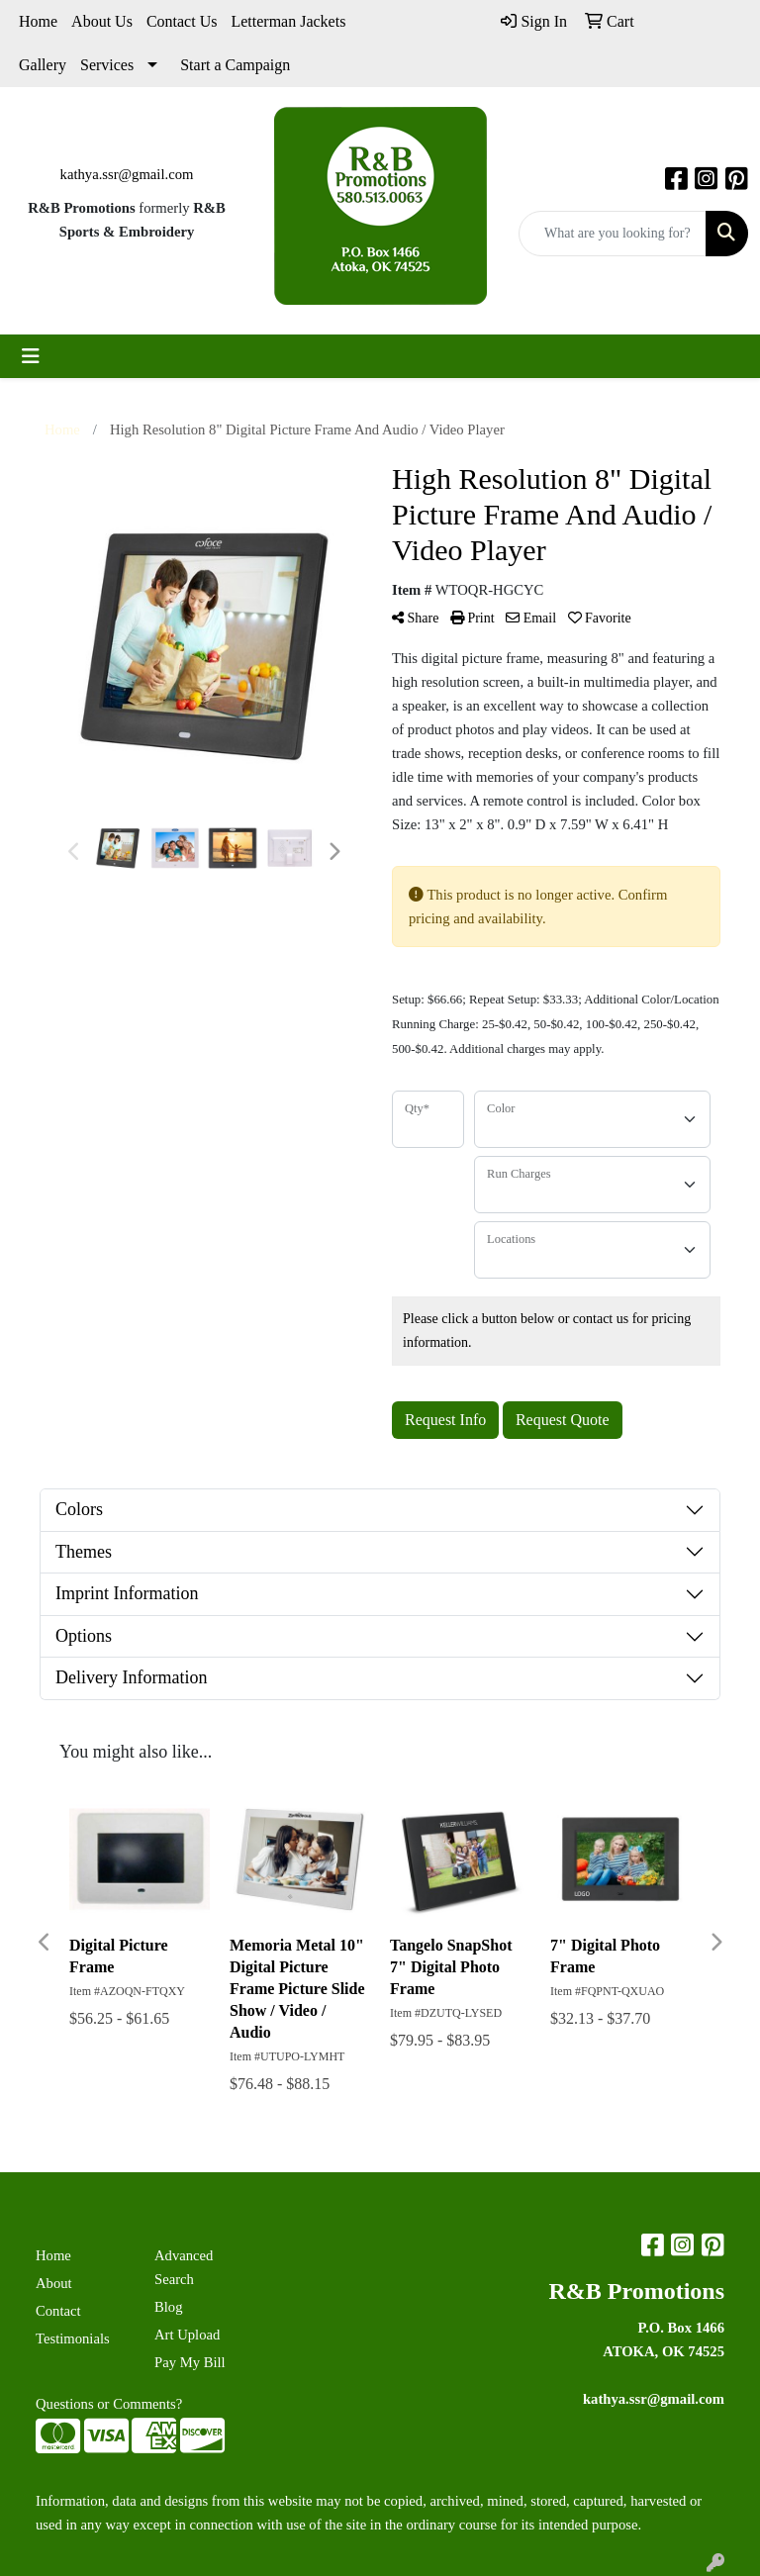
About (54, 2283)
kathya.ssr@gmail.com (127, 174)
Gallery (42, 64)
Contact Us (182, 21)
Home (38, 21)
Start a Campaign (235, 64)
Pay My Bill (190, 2362)
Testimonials (73, 2338)
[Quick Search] (613, 233)
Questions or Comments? (109, 2404)
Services (107, 64)
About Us (102, 21)
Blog (168, 2307)
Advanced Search (183, 2267)
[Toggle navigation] (30, 356)
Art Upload (187, 2334)
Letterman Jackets (288, 21)
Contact (58, 2311)
